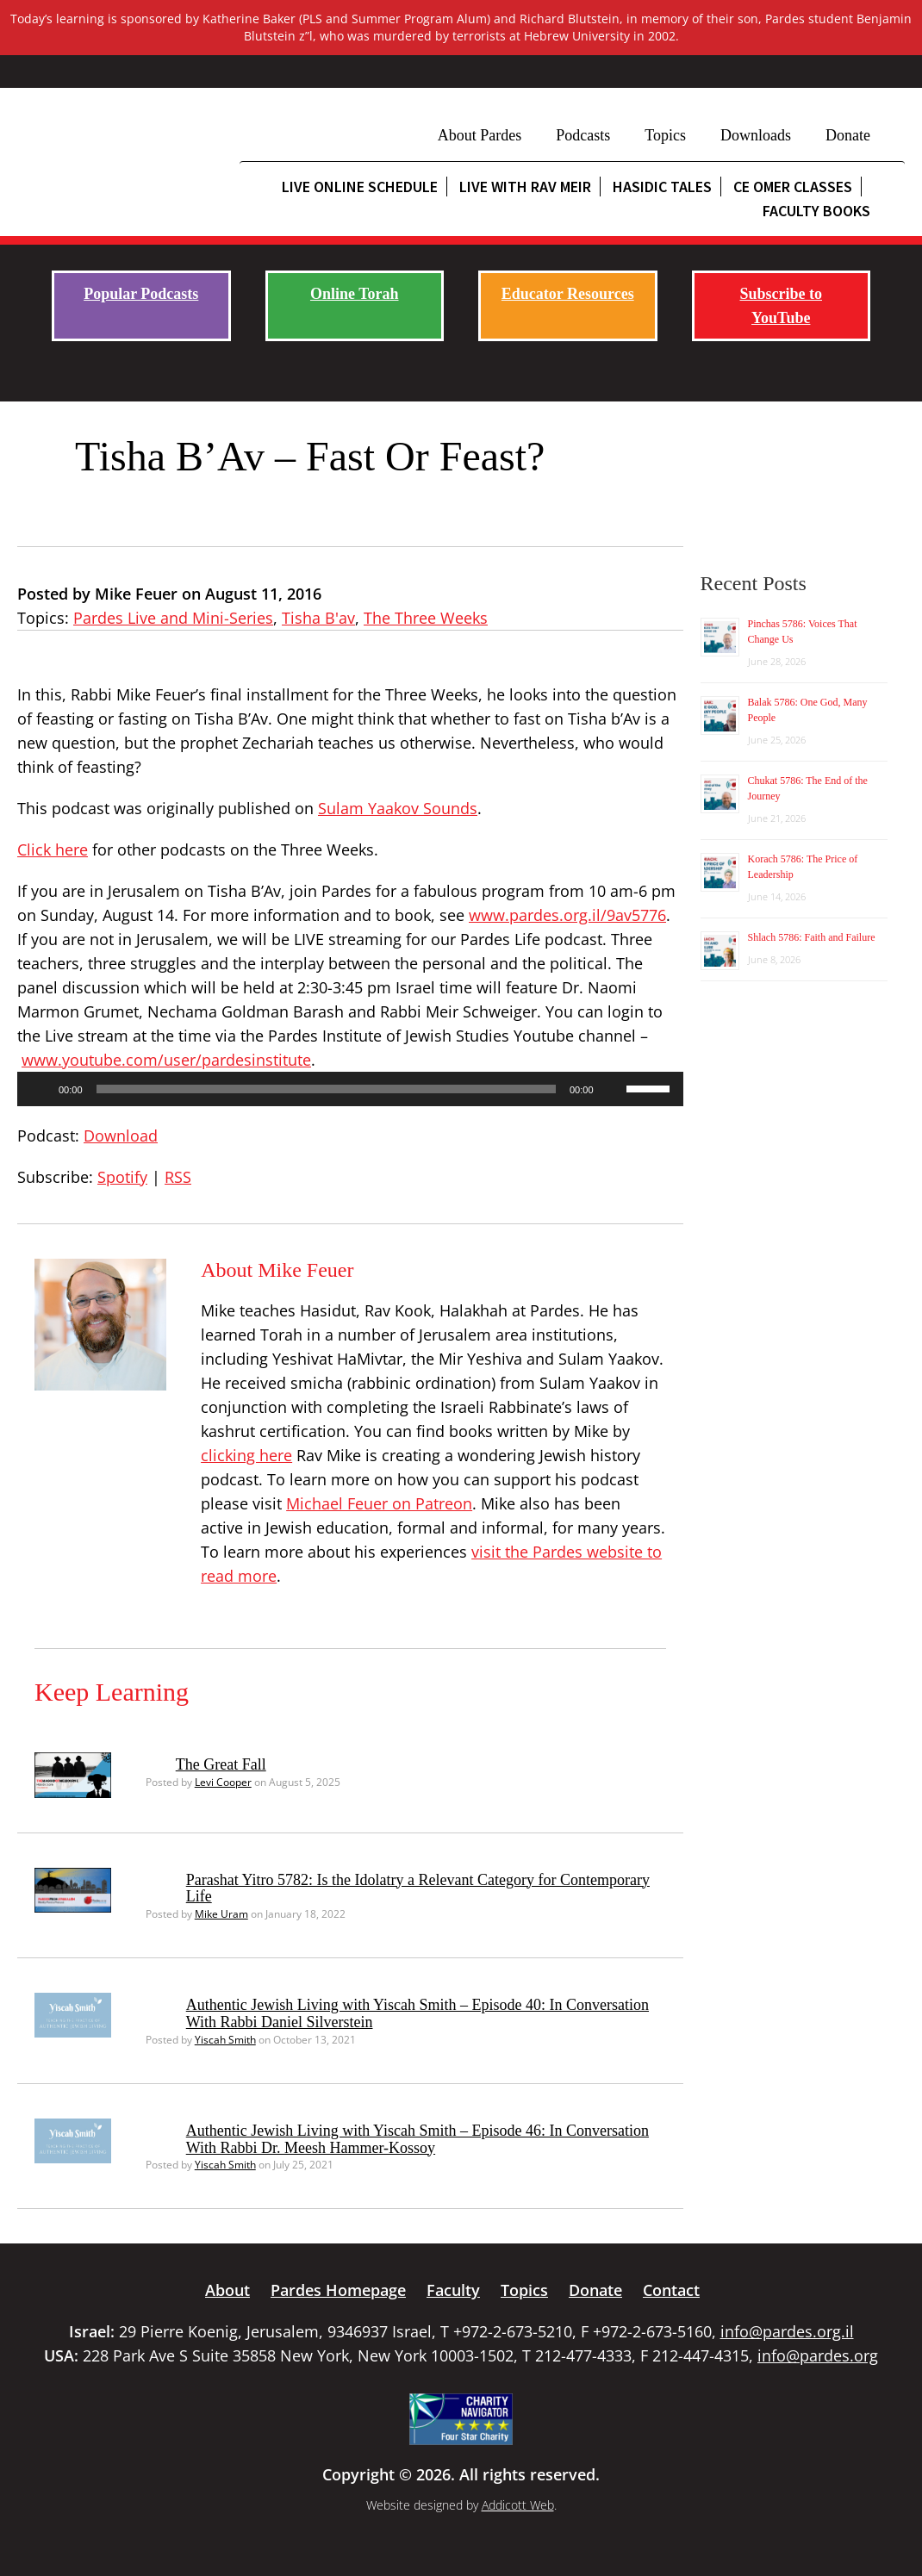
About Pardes (480, 135)
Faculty (453, 2290)
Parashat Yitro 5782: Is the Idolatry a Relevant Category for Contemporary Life (418, 1888)
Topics (665, 135)
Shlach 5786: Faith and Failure (811, 937)
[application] (350, 1089)
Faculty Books (816, 211)
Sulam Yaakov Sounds (397, 808)
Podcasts (583, 135)
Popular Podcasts (141, 293)
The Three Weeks (426, 617)
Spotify (122, 1177)
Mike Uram (221, 1914)
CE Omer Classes (792, 186)
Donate (847, 135)
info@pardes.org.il (787, 2331)
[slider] (326, 1089)
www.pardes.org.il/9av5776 (567, 915)
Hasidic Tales (662, 186)
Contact (671, 2290)
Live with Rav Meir (525, 186)
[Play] (39, 1089)
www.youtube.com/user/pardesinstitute (166, 1059)
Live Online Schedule (360, 186)
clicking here (246, 1455)
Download (121, 1135)
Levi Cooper (223, 1782)
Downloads (755, 135)
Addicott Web (518, 2505)
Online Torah (354, 293)
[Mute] (612, 1089)
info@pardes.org (817, 2355)
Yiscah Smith (225, 2039)
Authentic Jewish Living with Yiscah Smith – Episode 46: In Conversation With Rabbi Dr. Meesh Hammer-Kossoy (417, 2139)
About (227, 2290)
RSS (178, 1177)
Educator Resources (567, 293)
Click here (52, 849)
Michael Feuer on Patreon (379, 1503)
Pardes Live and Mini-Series (173, 617)
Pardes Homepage (338, 2290)
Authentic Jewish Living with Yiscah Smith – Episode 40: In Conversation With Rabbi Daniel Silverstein (417, 2013)
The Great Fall (221, 1764)
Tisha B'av (318, 617)
